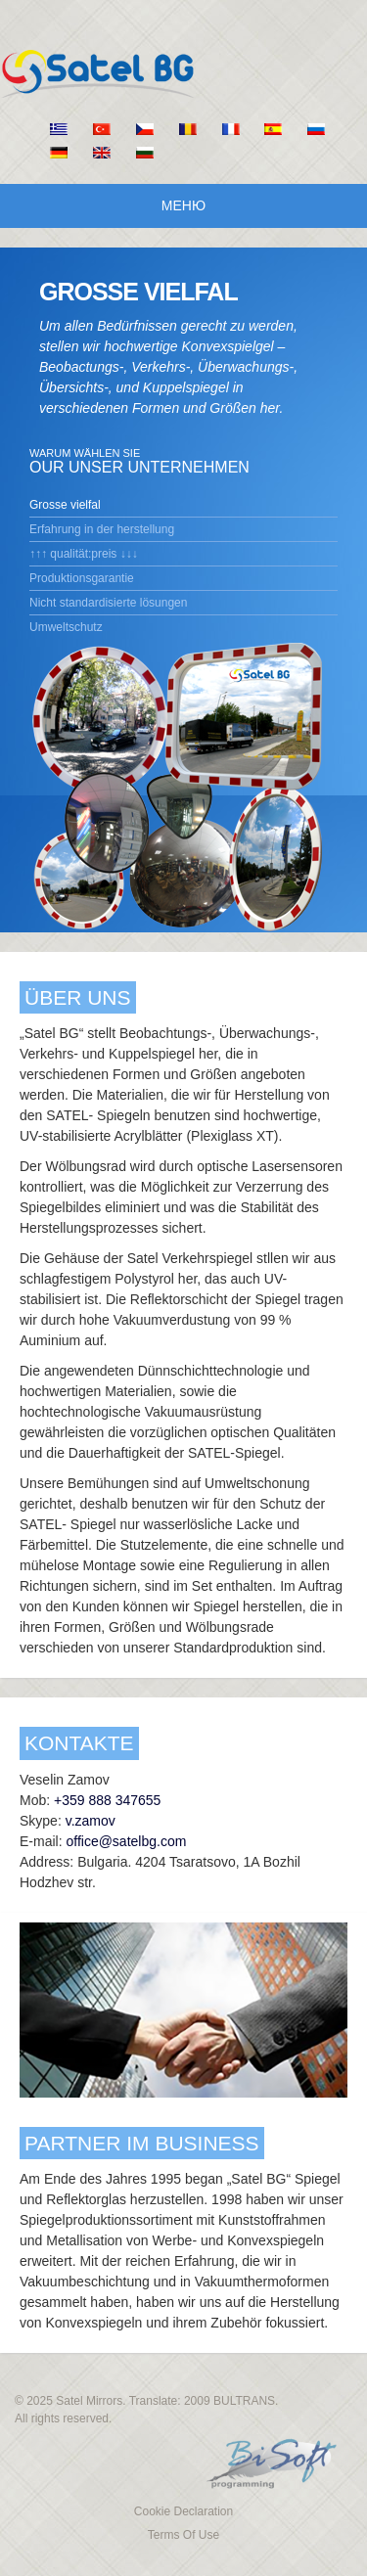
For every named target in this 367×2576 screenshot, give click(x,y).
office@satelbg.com (126, 1841)
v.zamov (90, 1821)
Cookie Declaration (183, 2511)
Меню (183, 205)
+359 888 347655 (107, 1800)
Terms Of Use (183, 2535)
